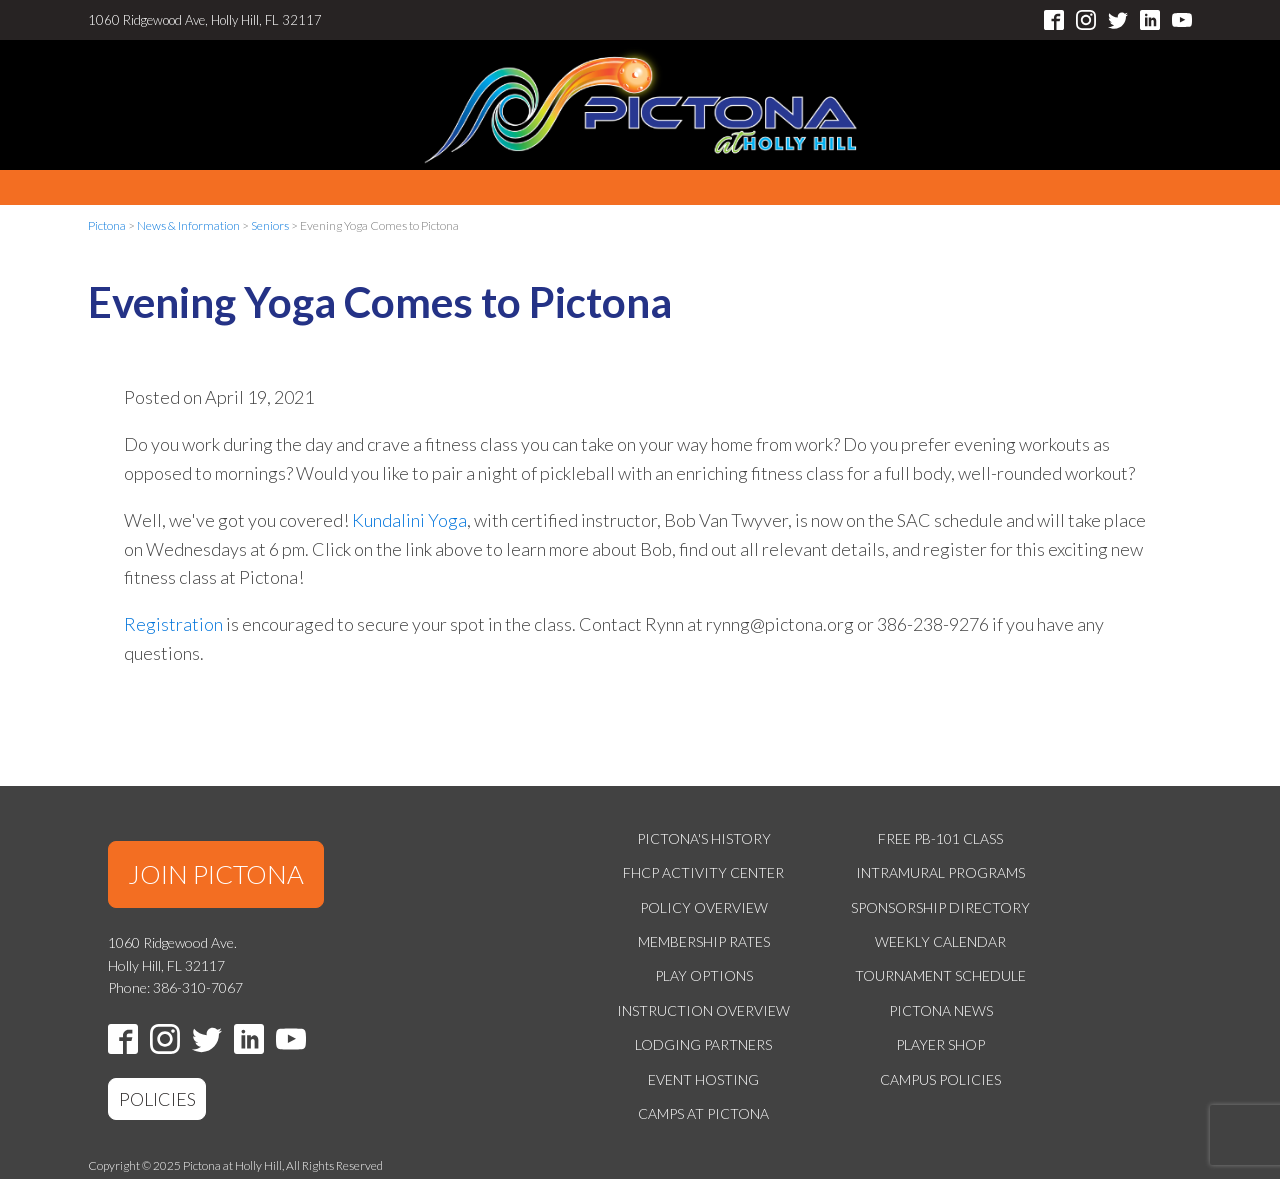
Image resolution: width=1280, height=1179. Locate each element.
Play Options (704, 975)
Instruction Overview (703, 1010)
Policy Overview (704, 907)
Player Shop (940, 1044)
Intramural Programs (940, 872)
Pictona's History (704, 838)
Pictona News (941, 1010)
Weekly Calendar (940, 941)
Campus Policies (940, 1079)
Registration (173, 624)
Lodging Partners (703, 1044)
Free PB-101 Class (940, 838)
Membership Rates (704, 941)
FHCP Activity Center (703, 872)
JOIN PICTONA (216, 874)
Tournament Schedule (940, 975)
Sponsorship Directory (940, 907)
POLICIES (157, 1099)
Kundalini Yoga (409, 520)
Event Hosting (703, 1079)
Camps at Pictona (703, 1113)
